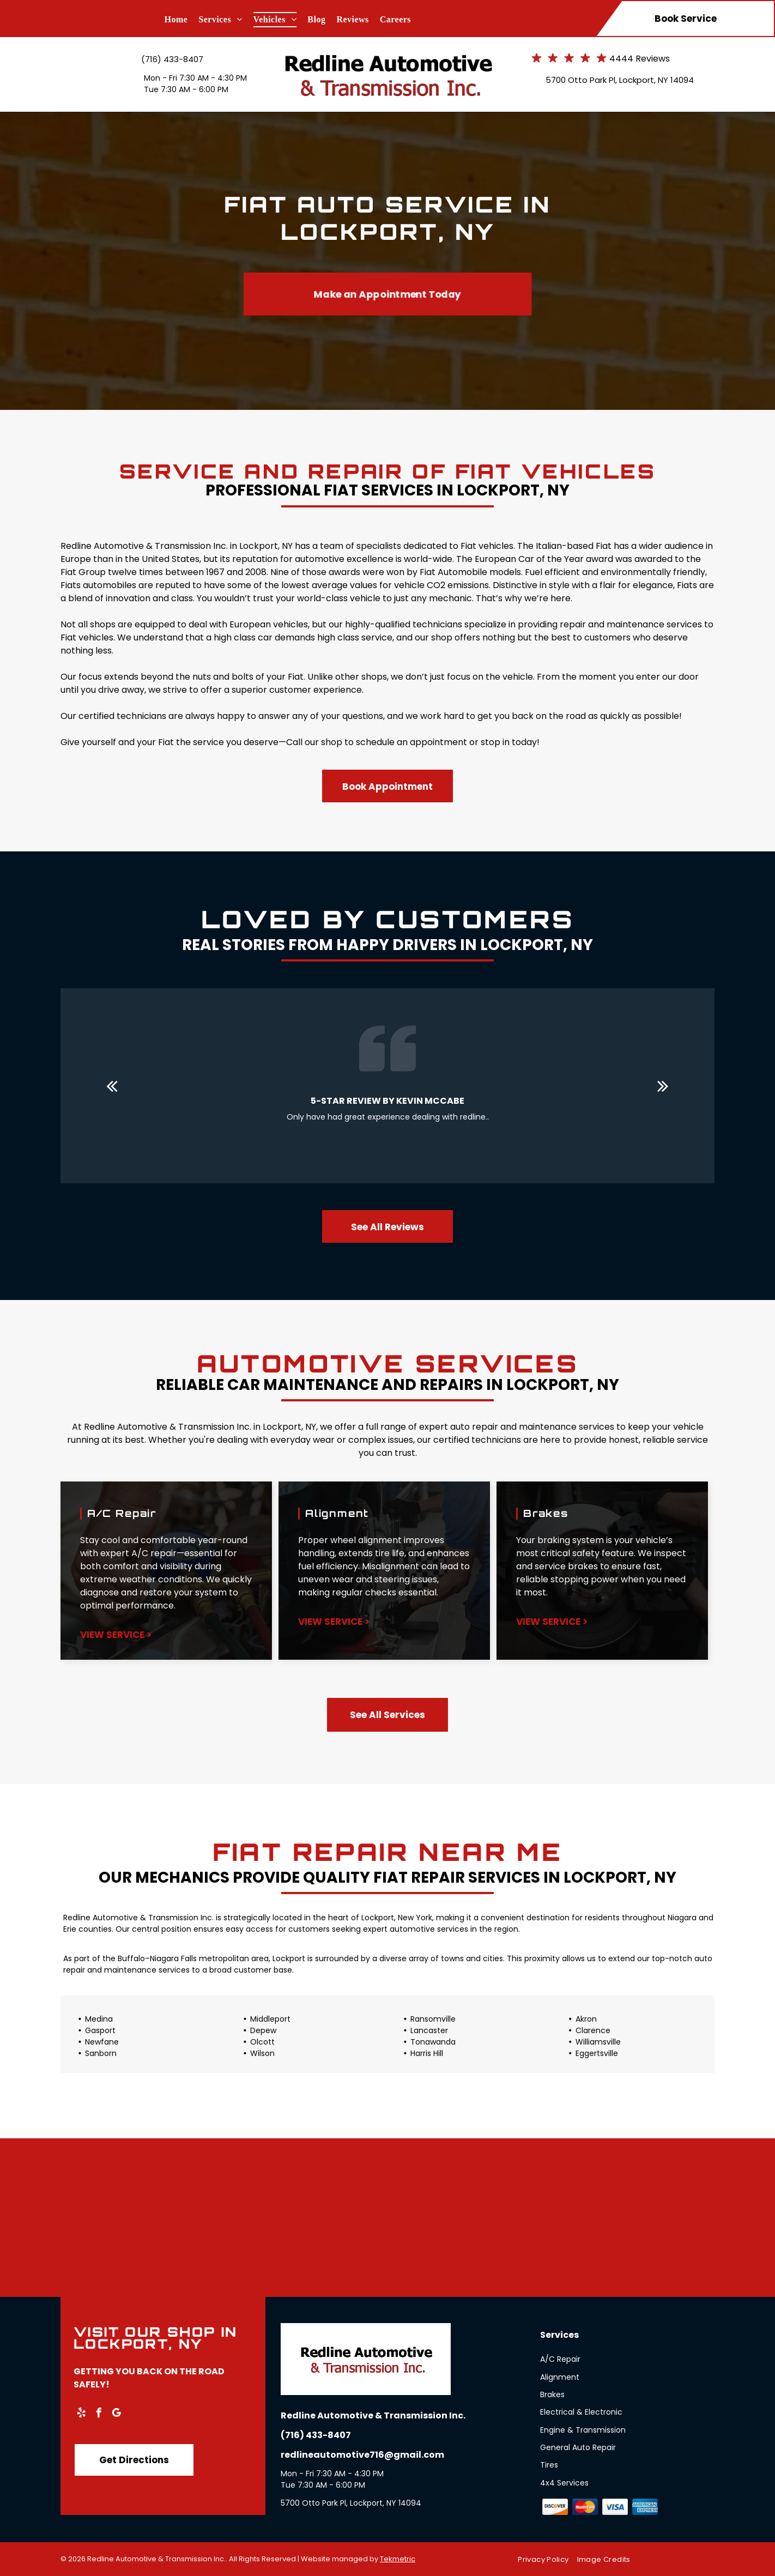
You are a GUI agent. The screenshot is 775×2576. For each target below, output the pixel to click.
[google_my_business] (116, 2414)
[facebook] (98, 2414)
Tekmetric (397, 2559)
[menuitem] (182, 19)
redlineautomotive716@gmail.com (362, 2454)
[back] (112, 1086)
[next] (663, 1086)
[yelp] (81, 2414)
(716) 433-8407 (172, 59)
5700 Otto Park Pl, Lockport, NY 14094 (620, 80)
